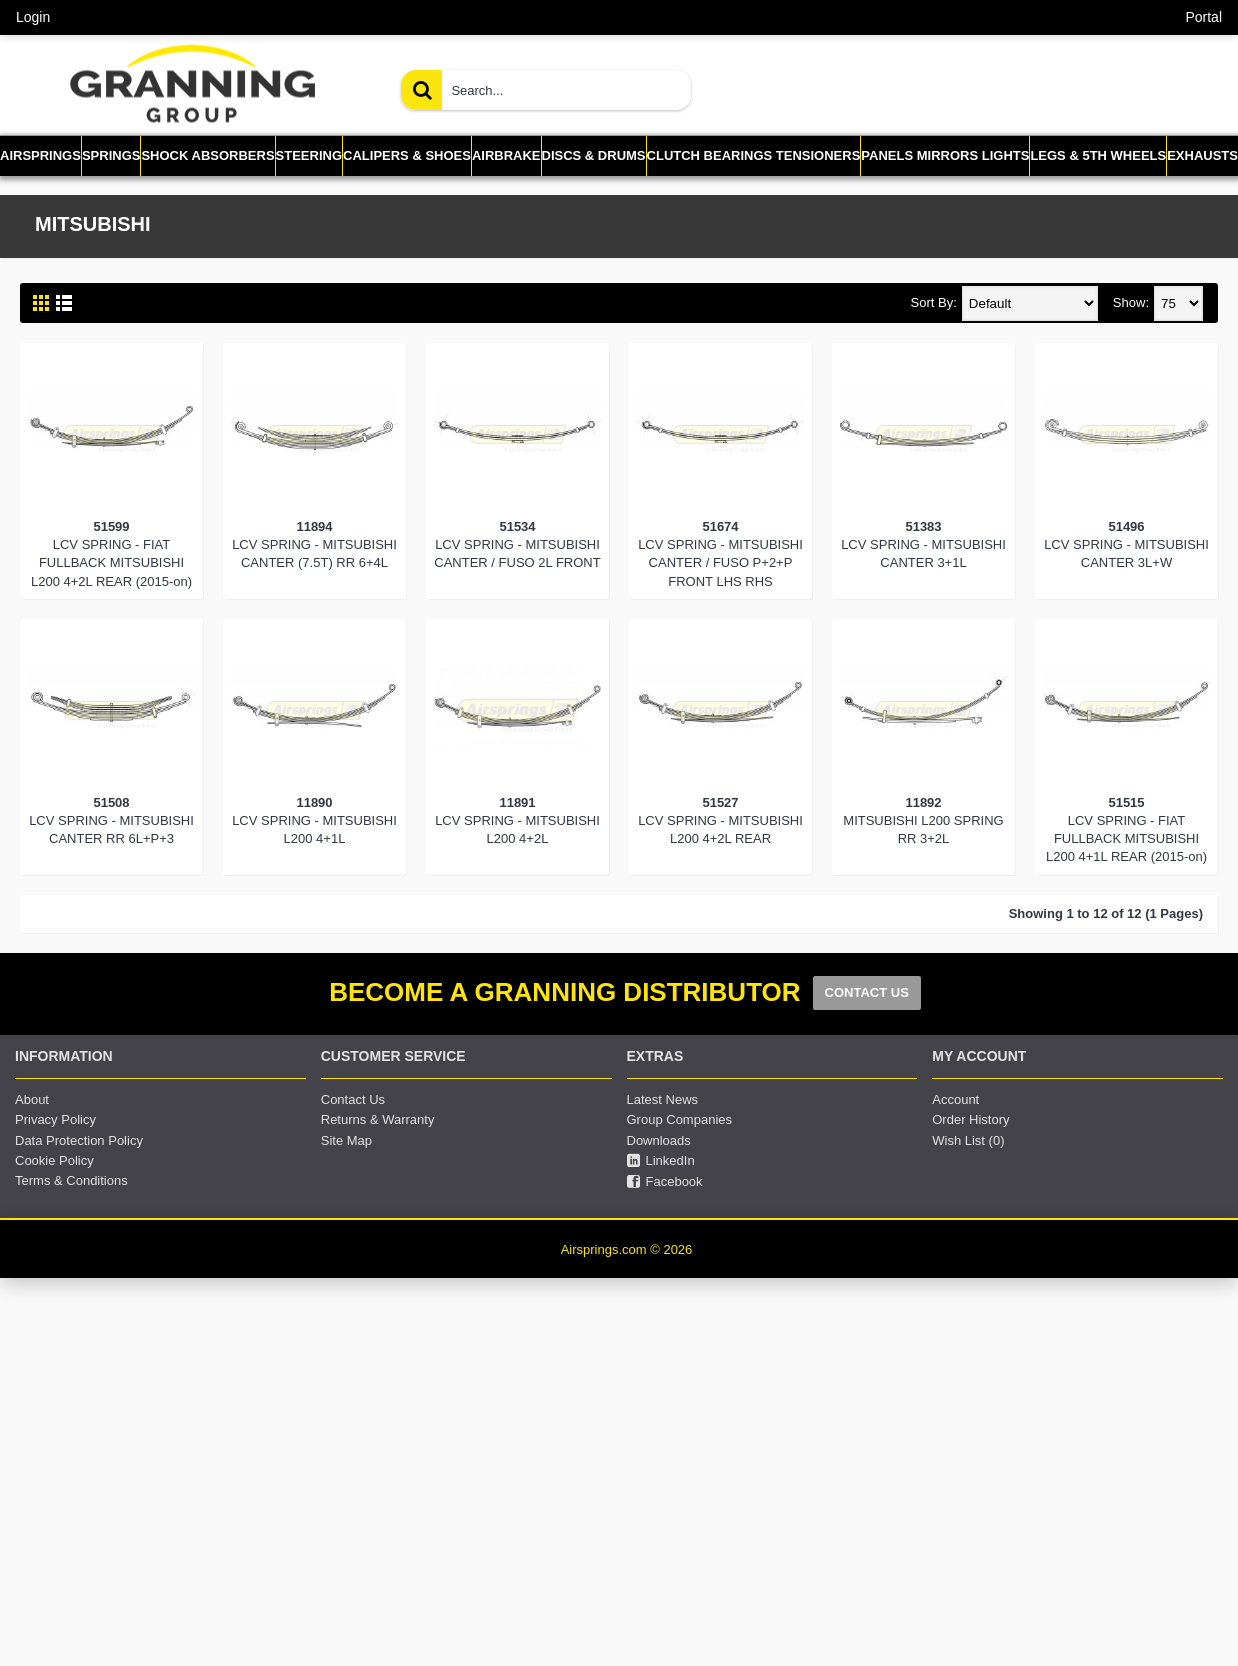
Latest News (663, 1099)
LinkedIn (661, 1161)
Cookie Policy (54, 1160)
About (32, 1099)
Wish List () (968, 1140)
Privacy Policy (55, 1119)
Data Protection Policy (79, 1140)
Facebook (665, 1182)
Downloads (659, 1140)
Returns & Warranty (378, 1119)
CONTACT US (867, 992)
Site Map (346, 1140)
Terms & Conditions (71, 1180)
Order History (970, 1119)
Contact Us (353, 1099)
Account (955, 1099)
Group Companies (680, 1119)
